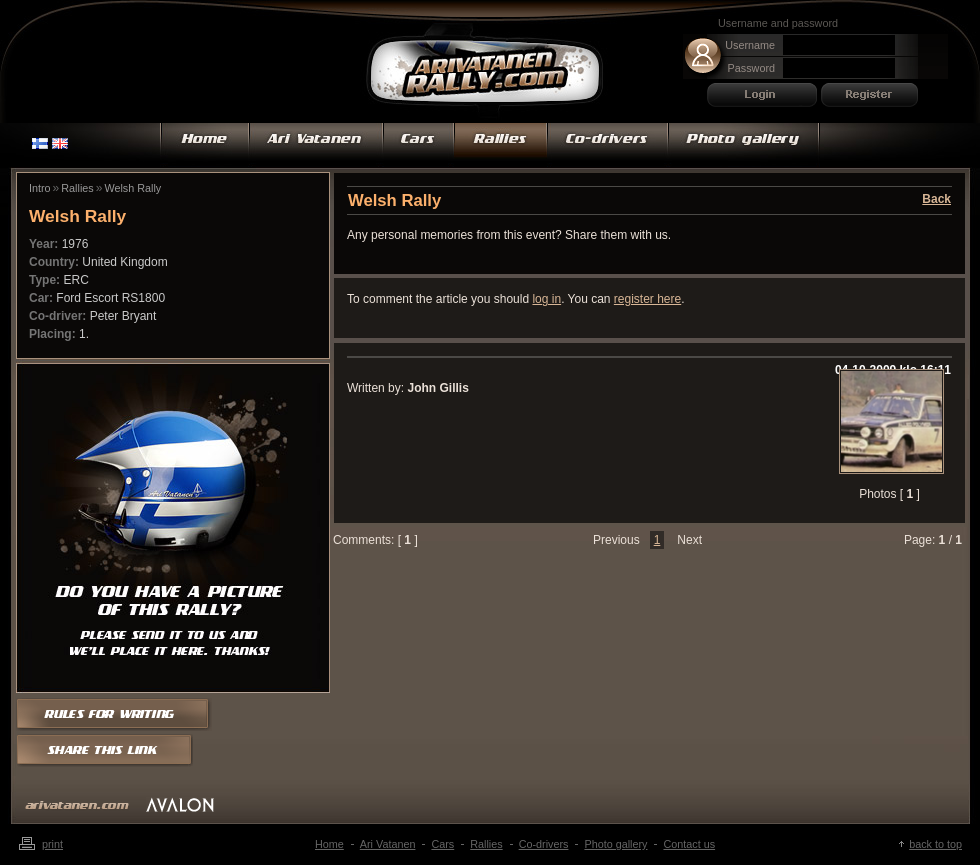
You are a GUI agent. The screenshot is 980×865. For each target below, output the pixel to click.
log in (546, 299)
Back (936, 199)
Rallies (500, 145)
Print (52, 844)
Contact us (689, 844)
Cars (418, 145)
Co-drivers (607, 145)
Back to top (935, 844)
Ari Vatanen (485, 72)
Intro (40, 188)
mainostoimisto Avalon (180, 804)
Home (204, 145)
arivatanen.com (77, 805)
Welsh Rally (132, 188)
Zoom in (889, 419)
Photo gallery (744, 145)
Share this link (105, 751)
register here (647, 299)
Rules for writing (120, 713)
